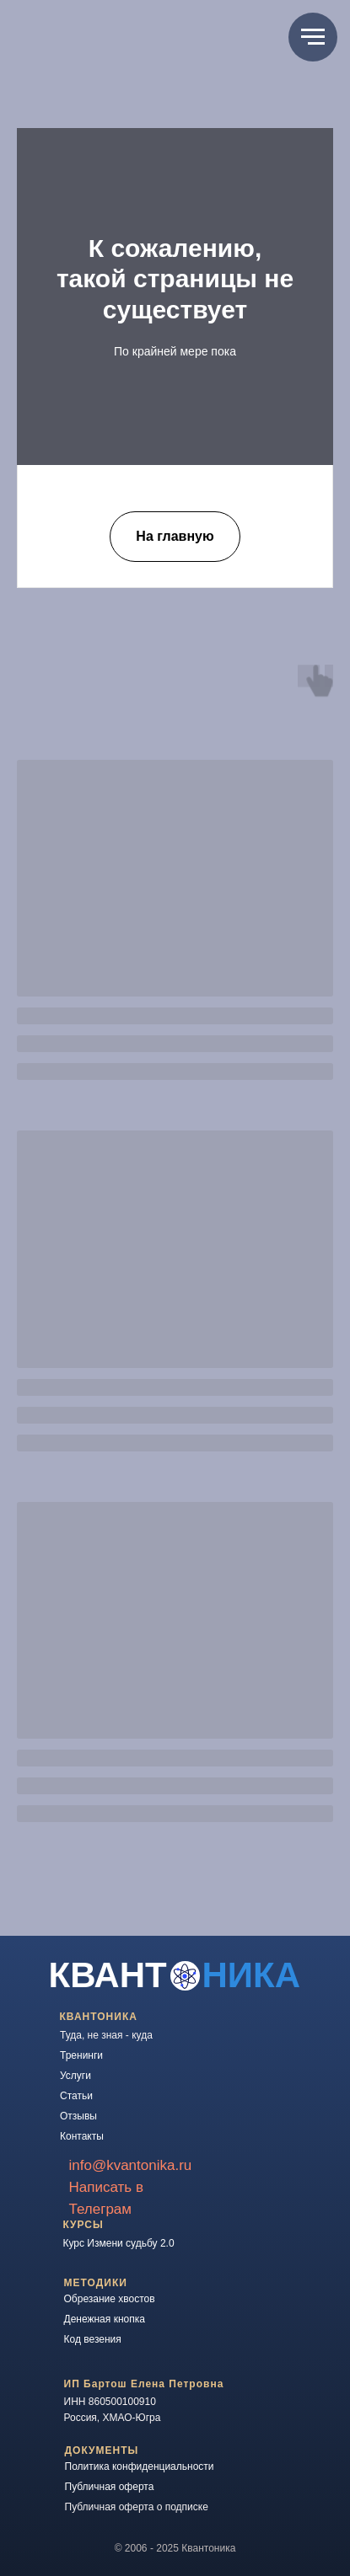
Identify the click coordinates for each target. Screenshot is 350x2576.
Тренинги (81, 2055)
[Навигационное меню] (313, 37)
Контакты (82, 2136)
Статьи (76, 2096)
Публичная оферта (109, 2487)
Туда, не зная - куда (106, 2035)
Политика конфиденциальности (139, 2466)
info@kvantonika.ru (130, 2165)
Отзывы (78, 2116)
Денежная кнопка (104, 2319)
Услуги (75, 2076)
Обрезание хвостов (109, 2299)
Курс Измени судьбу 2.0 (119, 2243)
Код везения (92, 2339)
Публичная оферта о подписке (136, 2507)
